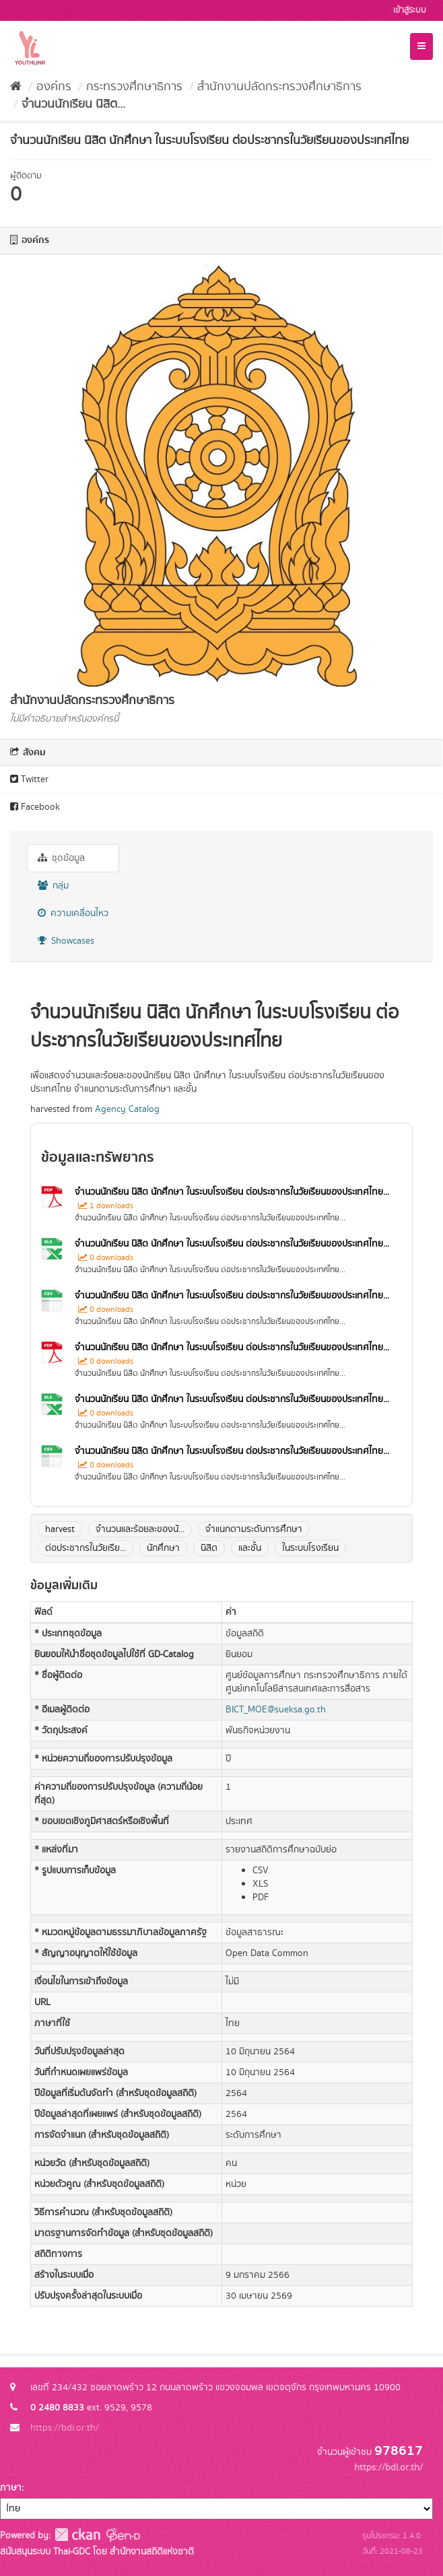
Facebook (35, 807)
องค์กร (53, 87)
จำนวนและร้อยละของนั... (140, 1529)
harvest (60, 1529)
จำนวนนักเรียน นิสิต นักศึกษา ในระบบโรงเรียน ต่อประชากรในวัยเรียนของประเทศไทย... (232, 1192)
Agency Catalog (127, 1109)
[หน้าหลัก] (16, 87)
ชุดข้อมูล (61, 858)
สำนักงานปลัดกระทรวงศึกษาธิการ (279, 87)
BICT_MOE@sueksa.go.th (276, 1709)
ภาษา (11, 2488)
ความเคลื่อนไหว (73, 913)
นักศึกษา (163, 1548)
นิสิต (209, 1548)
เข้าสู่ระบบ (409, 10)
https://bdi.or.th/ (64, 2428)
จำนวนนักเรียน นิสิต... (73, 104)
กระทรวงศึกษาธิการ (134, 87)
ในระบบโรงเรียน (310, 1548)
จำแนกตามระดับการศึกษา (253, 1529)
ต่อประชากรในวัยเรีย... (85, 1548)
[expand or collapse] (421, 46)
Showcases (66, 941)
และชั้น (249, 1548)
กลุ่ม (53, 886)
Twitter (29, 779)
